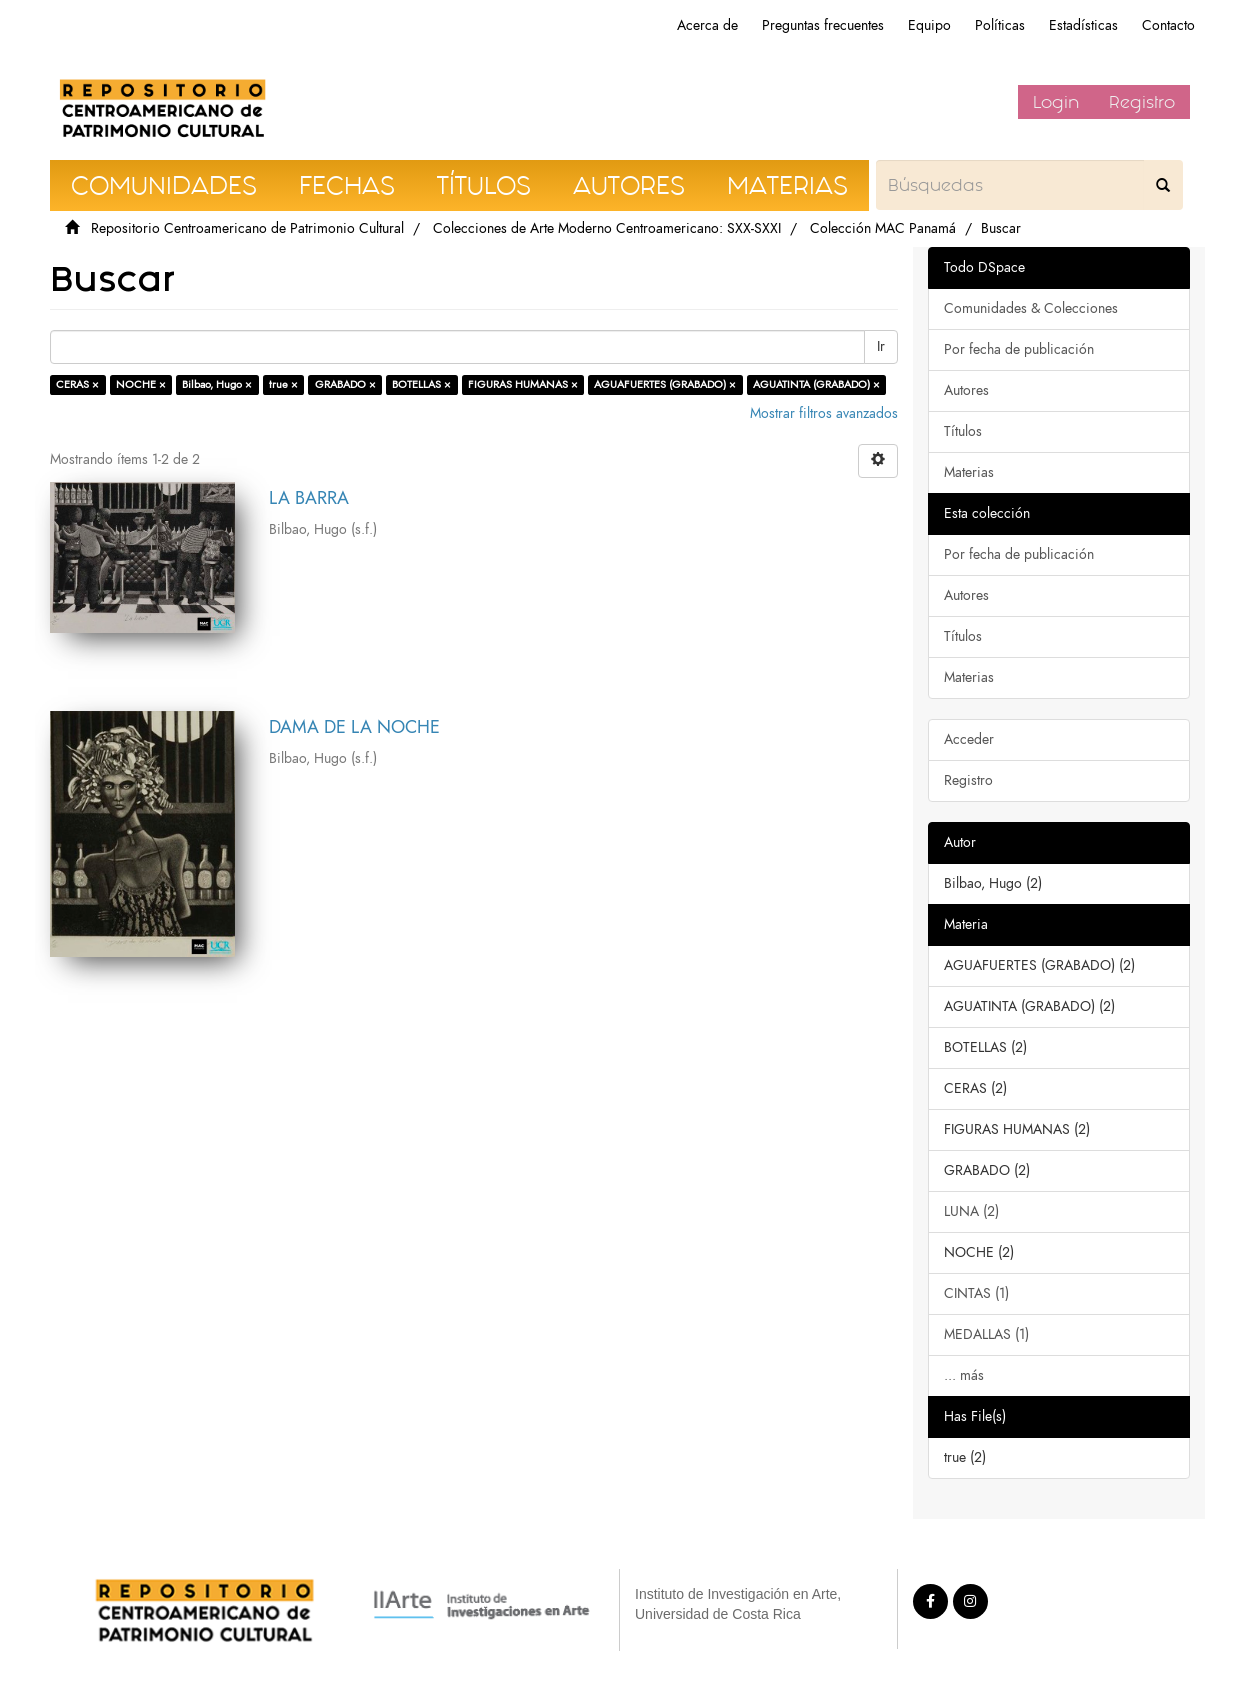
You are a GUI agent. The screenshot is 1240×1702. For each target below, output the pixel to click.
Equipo (929, 25)
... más (964, 1375)
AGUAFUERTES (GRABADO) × (665, 384)
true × (283, 384)
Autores (966, 390)
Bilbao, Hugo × (217, 384)
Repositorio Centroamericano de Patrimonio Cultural (247, 228)
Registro (1142, 102)
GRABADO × (345, 384)
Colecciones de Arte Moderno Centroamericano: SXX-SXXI (607, 228)
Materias (969, 472)
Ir (881, 346)
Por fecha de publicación (1019, 349)
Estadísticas (1083, 25)
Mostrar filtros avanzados (824, 413)
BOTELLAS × (421, 384)
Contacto (1168, 25)
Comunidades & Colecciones (1031, 308)
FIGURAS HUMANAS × (523, 384)
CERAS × (77, 384)
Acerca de (707, 25)
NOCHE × (141, 384)
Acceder (969, 739)
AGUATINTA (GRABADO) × (816, 384)
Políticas (1000, 25)
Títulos (963, 431)
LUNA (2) (971, 1211)
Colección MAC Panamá (883, 228)
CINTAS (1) (976, 1293)
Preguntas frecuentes (823, 25)
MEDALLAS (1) (986, 1334)
